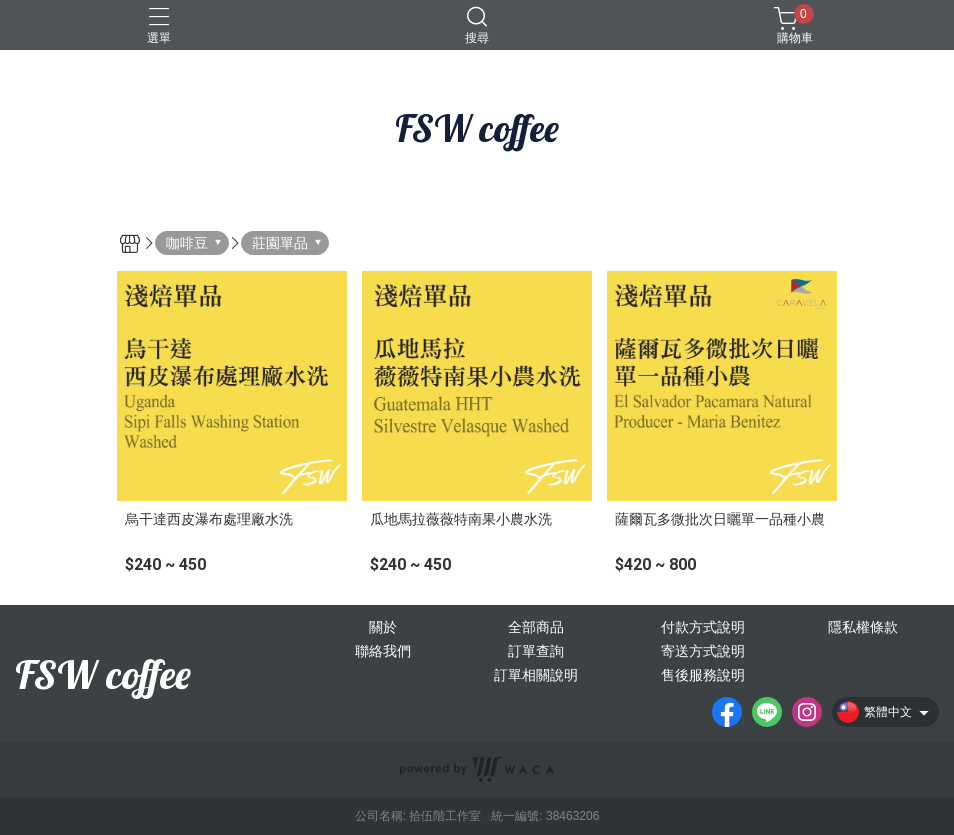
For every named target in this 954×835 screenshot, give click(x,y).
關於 (383, 627)
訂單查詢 (536, 651)
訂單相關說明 (536, 675)
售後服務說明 (703, 675)
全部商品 (536, 627)
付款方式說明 (703, 627)
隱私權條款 (863, 627)
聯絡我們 (383, 651)
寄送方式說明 (703, 651)
